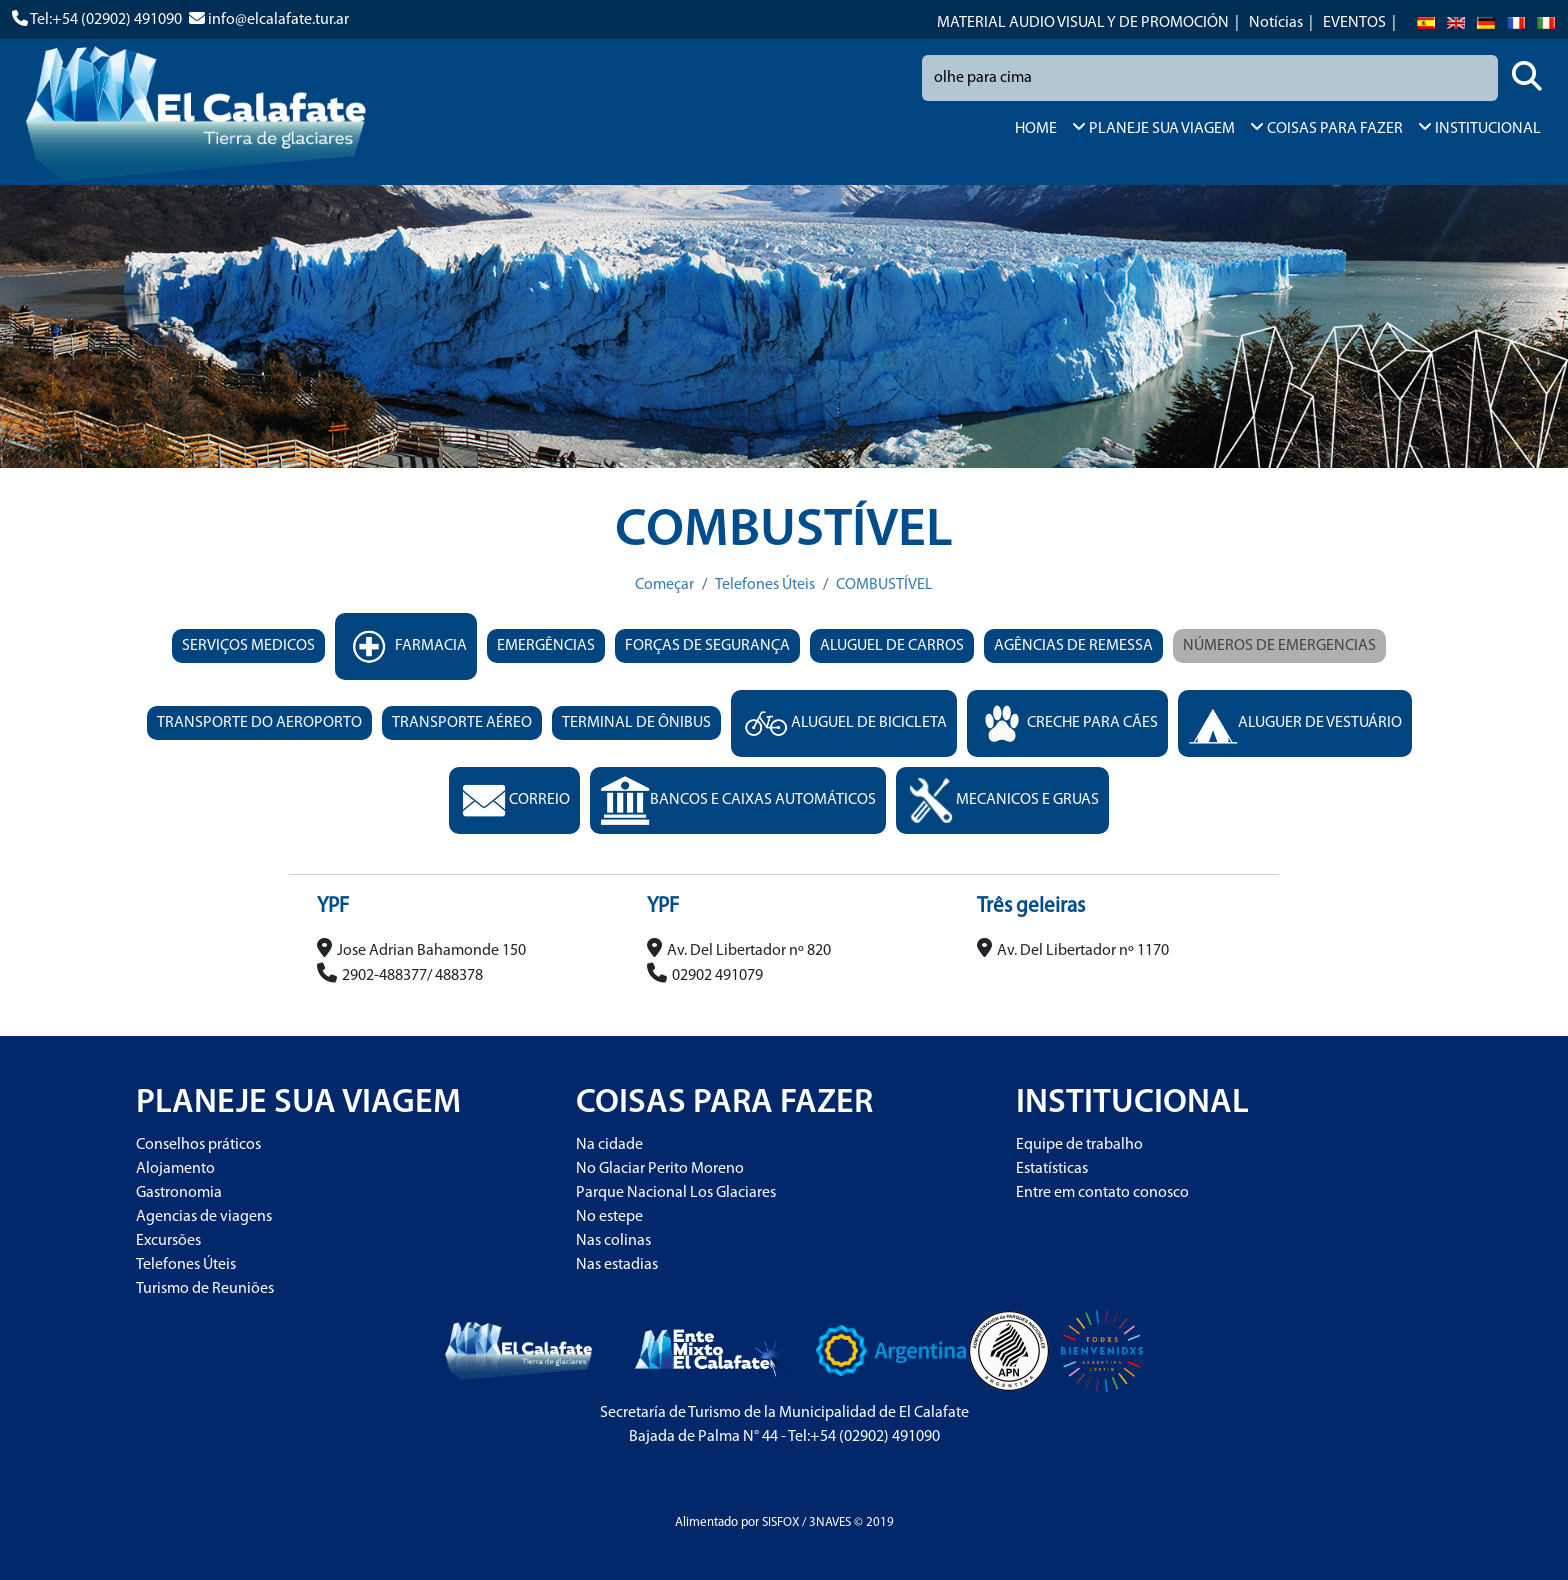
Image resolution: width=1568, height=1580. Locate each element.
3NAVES (830, 1522)
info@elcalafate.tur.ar (278, 20)
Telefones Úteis (765, 585)
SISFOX (780, 1522)
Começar (664, 585)
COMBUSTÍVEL (884, 585)
